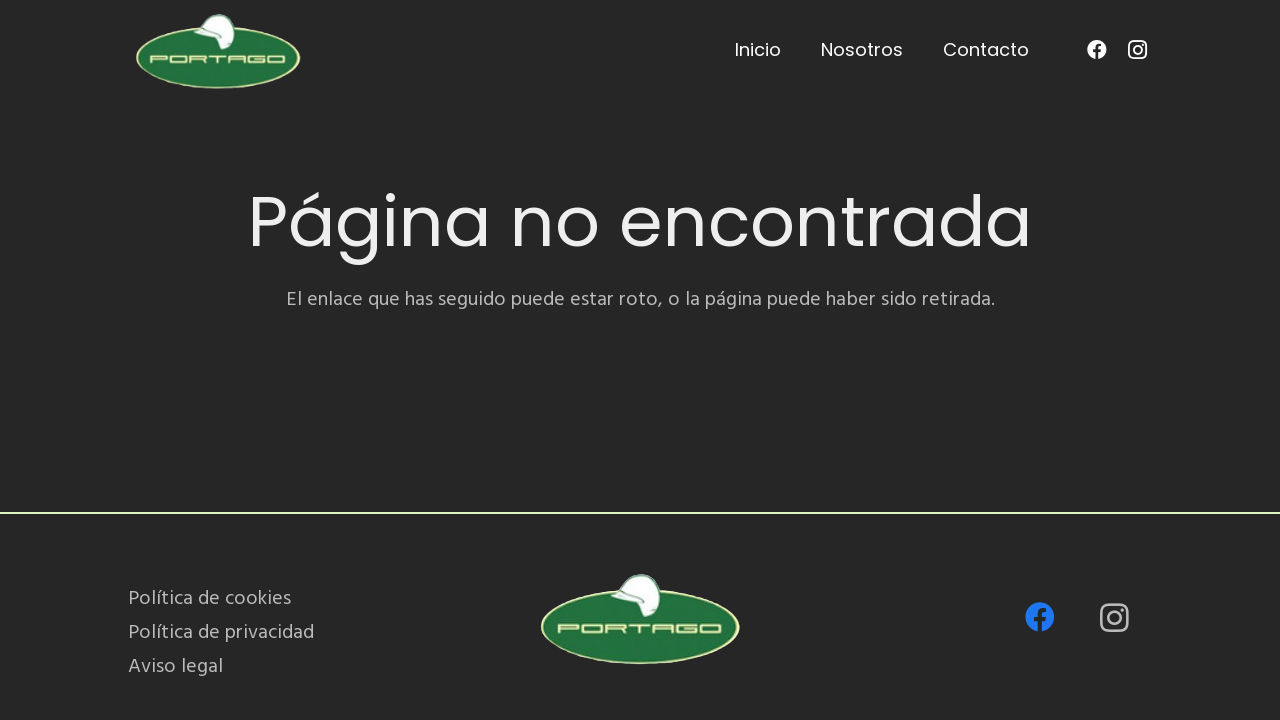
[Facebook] (1097, 50)
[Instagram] (1137, 50)
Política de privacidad (221, 632)
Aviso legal (175, 666)
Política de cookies (209, 598)
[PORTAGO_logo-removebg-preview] (217, 50)
